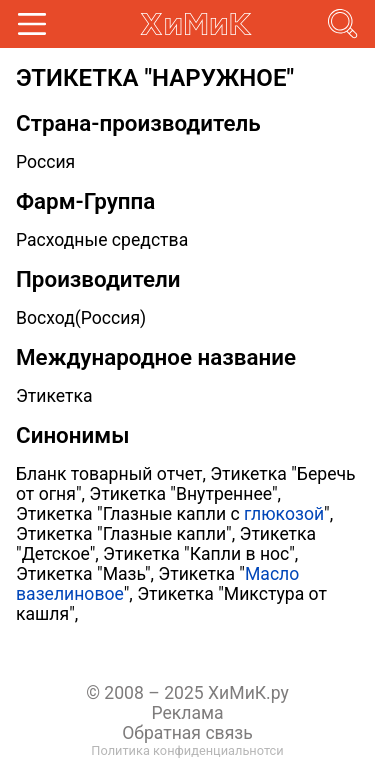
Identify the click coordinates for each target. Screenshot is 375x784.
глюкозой (284, 514)
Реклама (187, 713)
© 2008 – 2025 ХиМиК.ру (187, 693)
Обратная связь (187, 733)
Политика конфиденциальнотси (187, 750)
